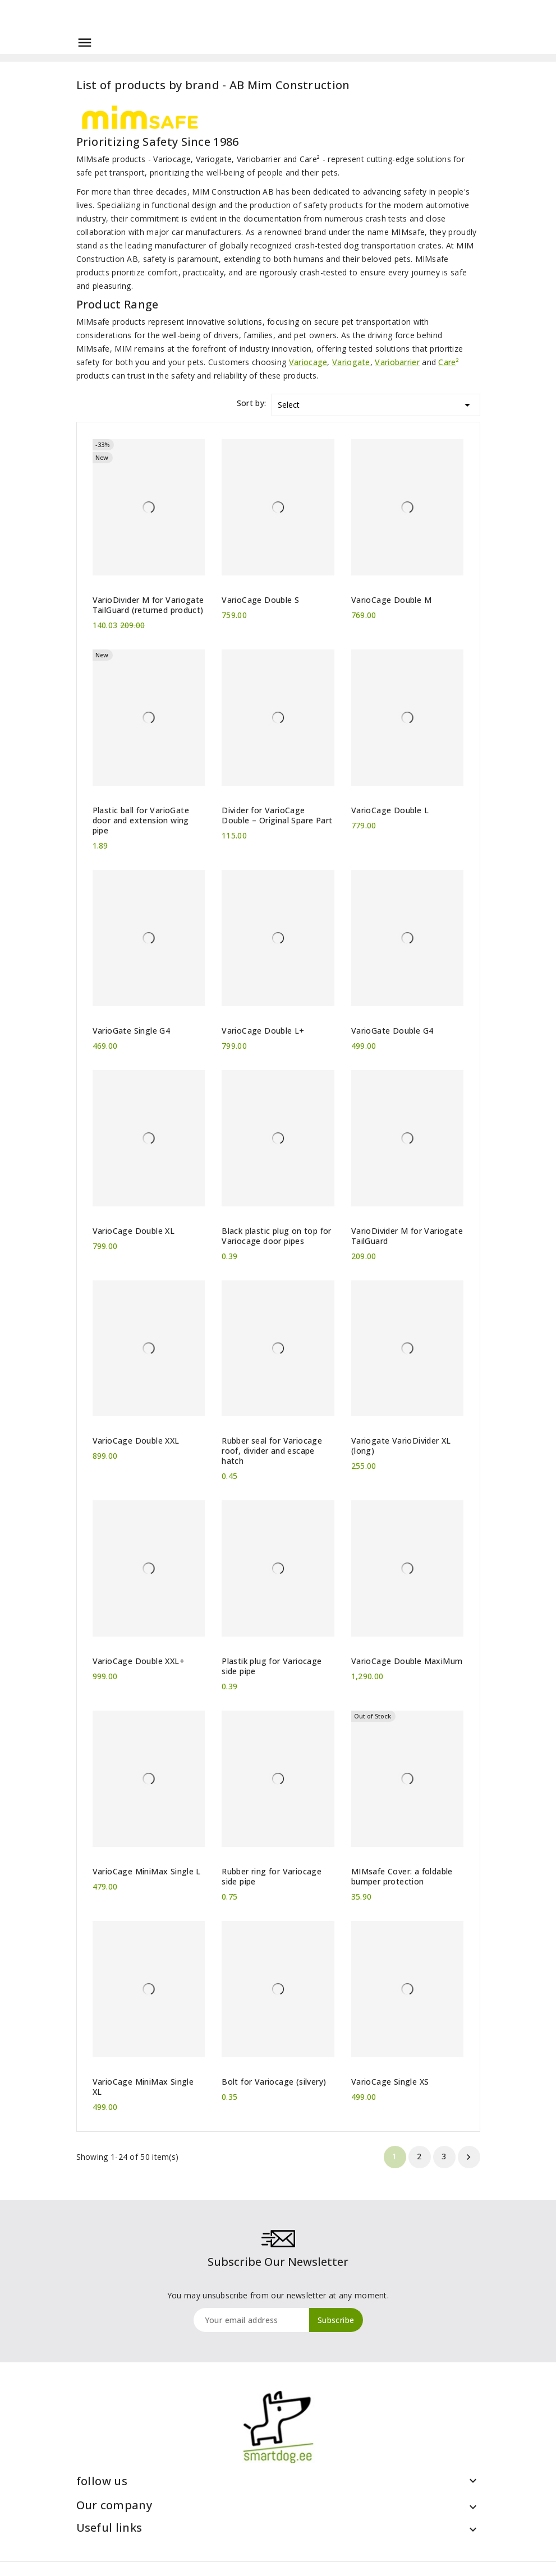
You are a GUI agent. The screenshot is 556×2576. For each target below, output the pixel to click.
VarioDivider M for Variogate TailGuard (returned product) (148, 605)
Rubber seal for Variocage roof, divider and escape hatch (272, 1451)
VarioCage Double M (391, 600)
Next (468, 2157)
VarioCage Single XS (390, 2082)
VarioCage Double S (260, 600)
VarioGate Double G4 (392, 1031)
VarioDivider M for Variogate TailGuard (407, 1236)
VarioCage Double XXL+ (139, 1661)
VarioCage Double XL (134, 1231)
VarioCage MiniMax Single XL (143, 2087)
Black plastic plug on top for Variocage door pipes (277, 1236)
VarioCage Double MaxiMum (407, 1661)
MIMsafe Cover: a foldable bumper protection (402, 1877)
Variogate (351, 362)
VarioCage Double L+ (263, 1031)
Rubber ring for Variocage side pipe (271, 1877)
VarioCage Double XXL (136, 1441)
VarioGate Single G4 (132, 1031)
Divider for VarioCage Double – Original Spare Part (277, 815)
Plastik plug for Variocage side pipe (271, 1666)
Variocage (308, 362)
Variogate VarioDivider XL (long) (401, 1446)
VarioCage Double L (390, 810)
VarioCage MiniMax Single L (147, 1872)
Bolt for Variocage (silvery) (274, 2082)
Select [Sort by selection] (376, 403)
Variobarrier (397, 362)
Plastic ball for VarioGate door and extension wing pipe (141, 820)
